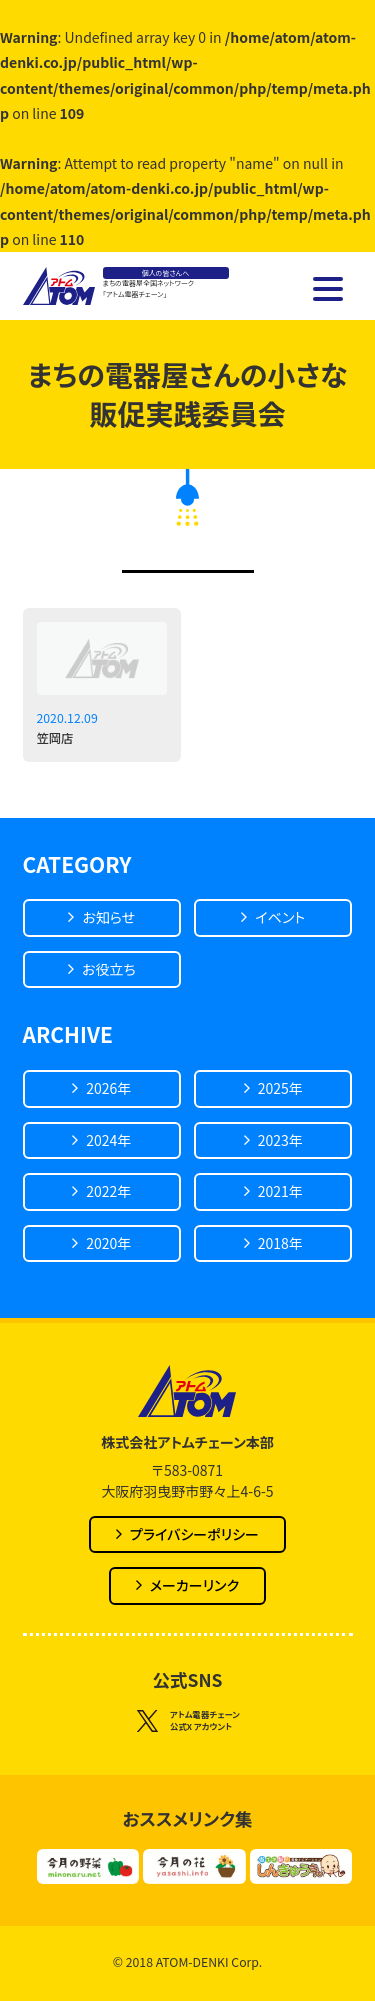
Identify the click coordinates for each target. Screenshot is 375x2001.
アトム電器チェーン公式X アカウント (187, 1721)
